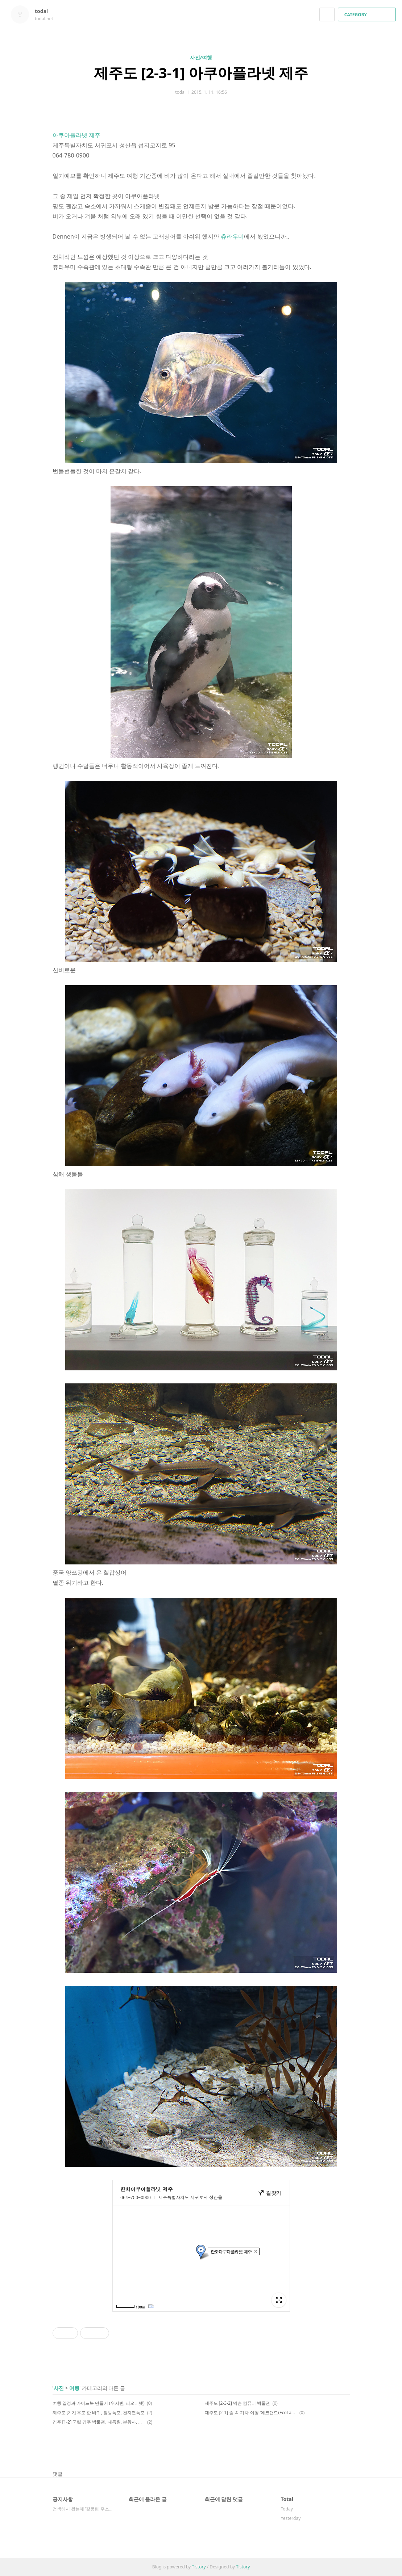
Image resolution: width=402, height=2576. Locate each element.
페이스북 (319, 2448)
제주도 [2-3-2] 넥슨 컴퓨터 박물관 (237, 2403)
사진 (59, 2387)
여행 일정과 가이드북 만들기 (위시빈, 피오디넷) (99, 2403)
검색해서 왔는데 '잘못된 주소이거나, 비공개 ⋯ (83, 2509)
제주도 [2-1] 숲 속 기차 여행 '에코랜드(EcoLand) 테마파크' (251, 2412)
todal (45, 11)
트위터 (344, 2448)
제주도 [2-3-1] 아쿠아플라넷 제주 (201, 73)
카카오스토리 (332, 2448)
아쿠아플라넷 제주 (76, 135)
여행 (74, 2387)
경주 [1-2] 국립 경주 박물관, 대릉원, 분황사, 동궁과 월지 (99, 2422)
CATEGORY (367, 15)
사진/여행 (201, 57)
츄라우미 (232, 236)
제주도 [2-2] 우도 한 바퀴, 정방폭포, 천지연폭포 (99, 2412)
